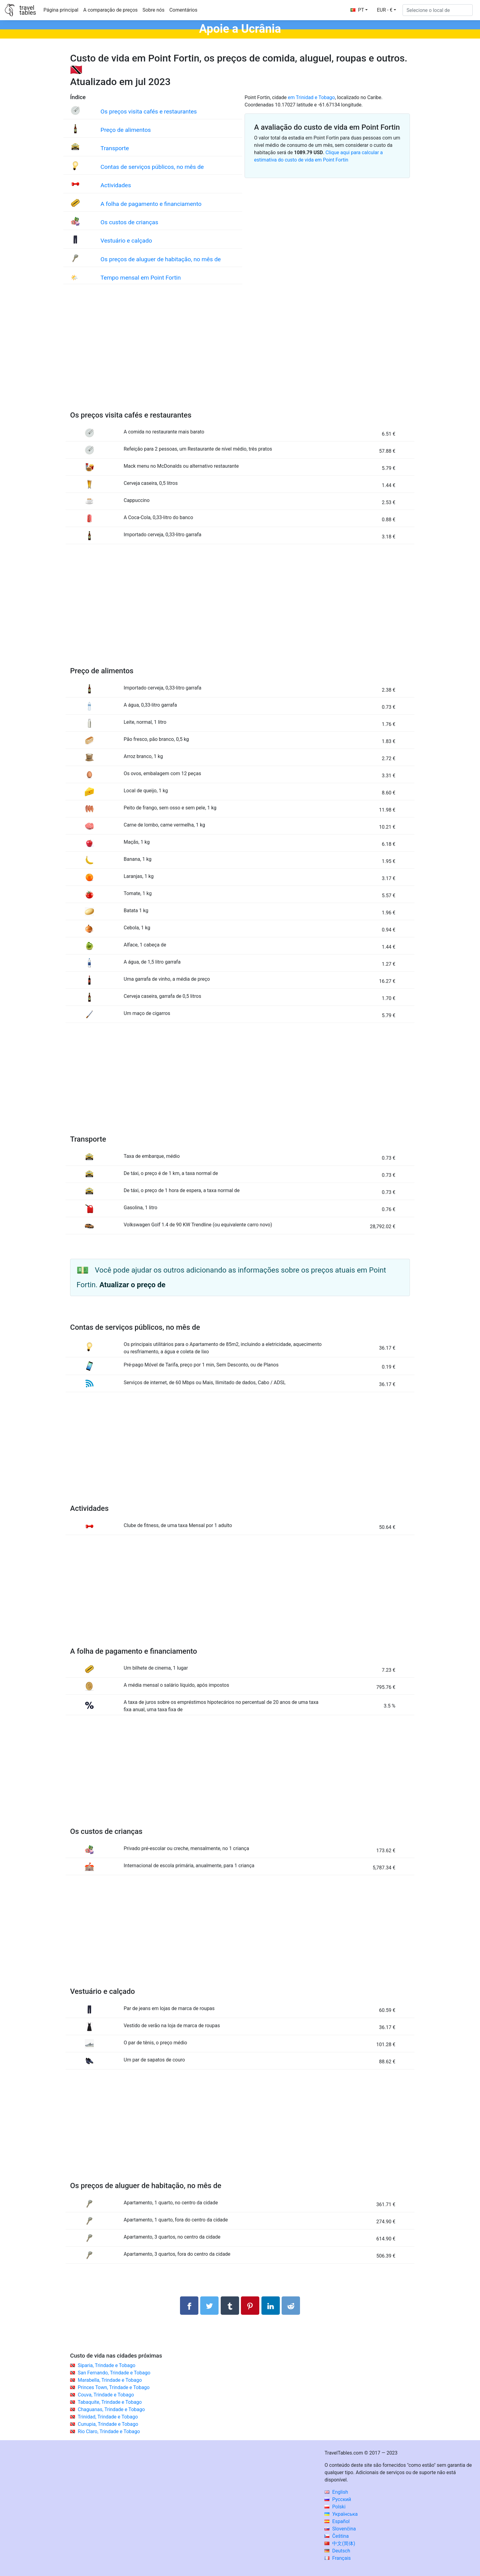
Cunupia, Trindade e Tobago (108, 2424)
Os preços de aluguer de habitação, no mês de (160, 259)
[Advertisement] (240, 354)
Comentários (183, 10)
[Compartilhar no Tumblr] (230, 2305)
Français (337, 2558)
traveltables (27, 10)
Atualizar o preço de (132, 1285)
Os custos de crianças (129, 222)
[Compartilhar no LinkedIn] (270, 2305)
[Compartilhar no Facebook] (189, 2305)
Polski (334, 2507)
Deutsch (337, 2551)
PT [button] (357, 10)
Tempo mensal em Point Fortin (140, 277)
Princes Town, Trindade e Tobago (114, 2387)
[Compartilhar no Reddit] (291, 2305)
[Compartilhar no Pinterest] (250, 2305)
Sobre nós (154, 10)
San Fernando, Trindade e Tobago (114, 2373)
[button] (386, 10)
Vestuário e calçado (126, 240)
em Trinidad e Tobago (311, 97)
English (336, 2492)
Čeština (336, 2536)
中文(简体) (339, 2543)
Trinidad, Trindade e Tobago (108, 2417)
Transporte (114, 148)
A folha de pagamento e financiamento (150, 203)
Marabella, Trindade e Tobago (110, 2380)
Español (337, 2521)
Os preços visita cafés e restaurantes (148, 111)
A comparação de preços (110, 10)
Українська (341, 2514)
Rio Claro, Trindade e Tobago (109, 2431)
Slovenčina (340, 2529)
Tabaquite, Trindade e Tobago (110, 2402)
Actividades (115, 185)
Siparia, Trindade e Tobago (106, 2365)
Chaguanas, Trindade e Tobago (111, 2409)
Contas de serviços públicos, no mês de (152, 166)
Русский (337, 2499)
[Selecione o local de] (438, 10)
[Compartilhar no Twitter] (209, 2305)
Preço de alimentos (125, 129)
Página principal (60, 10)
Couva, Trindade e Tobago (106, 2395)
